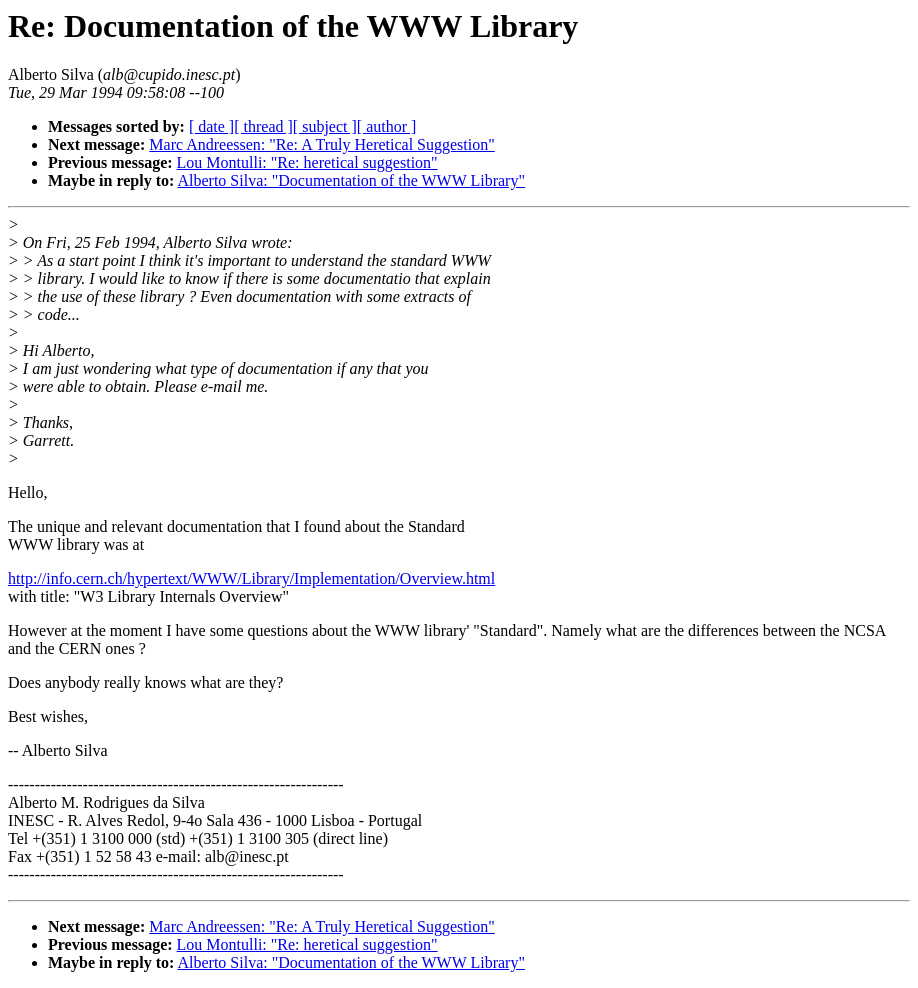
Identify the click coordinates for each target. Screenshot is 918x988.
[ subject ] (325, 126)
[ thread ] (263, 126)
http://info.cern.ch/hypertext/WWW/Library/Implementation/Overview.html (251, 578)
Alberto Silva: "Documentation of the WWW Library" (351, 180)
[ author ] (387, 126)
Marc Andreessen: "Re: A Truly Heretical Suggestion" (321, 144)
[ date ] (211, 126)
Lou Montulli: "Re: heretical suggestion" (307, 162)
